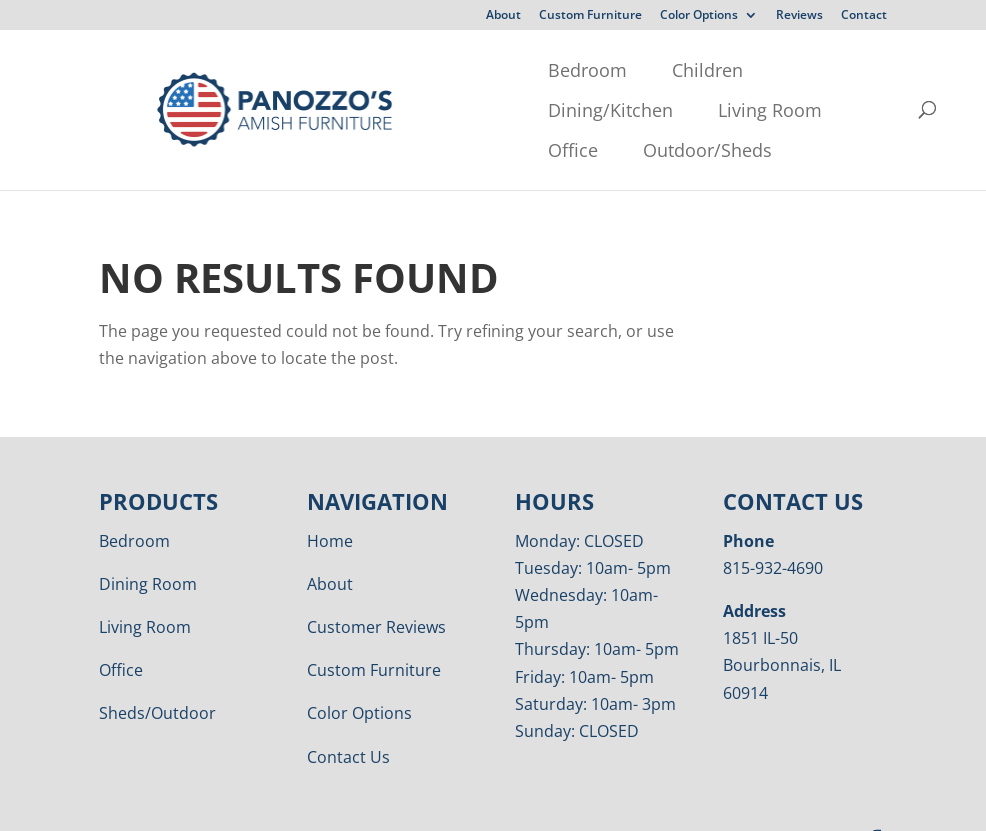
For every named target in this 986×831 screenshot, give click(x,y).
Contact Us (348, 717)
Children (354, 70)
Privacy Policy (360, 802)
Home (330, 501)
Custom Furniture (590, 16)
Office (220, 110)
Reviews (799, 16)
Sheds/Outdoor (157, 673)
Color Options (699, 16)
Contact (864, 16)
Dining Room (148, 544)
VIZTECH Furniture (612, 802)
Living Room (657, 70)
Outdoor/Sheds (354, 110)
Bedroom (234, 70)
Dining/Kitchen (497, 70)
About (503, 16)
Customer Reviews (376, 587)
